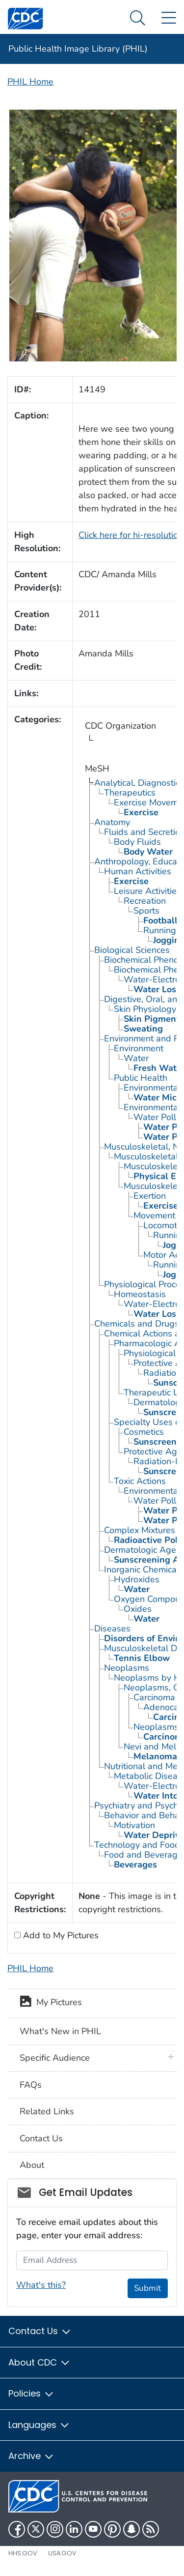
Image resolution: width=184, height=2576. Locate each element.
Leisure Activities (147, 891)
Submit (147, 2288)
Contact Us (41, 2138)
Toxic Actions (140, 1481)
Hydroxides (136, 1579)
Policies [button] (31, 2393)
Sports (146, 911)
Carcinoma (154, 1697)
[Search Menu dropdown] (137, 18)
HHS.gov (22, 2553)
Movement (154, 1215)
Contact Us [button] (40, 2331)
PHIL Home (30, 82)
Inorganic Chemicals (144, 1569)
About (32, 2165)
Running (159, 930)
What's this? (41, 2285)
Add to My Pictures (60, 1935)
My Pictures (51, 2003)
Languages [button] (39, 2425)
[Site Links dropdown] (168, 18)
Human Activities (137, 871)
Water (136, 1058)
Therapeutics (130, 793)
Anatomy (112, 822)
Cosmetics (144, 1432)
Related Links (47, 2111)
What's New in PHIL (60, 2031)
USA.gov (62, 2553)
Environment (138, 1048)
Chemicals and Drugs (136, 1324)
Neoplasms (126, 1668)
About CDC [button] (39, 2362)
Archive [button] (31, 2456)
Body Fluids (137, 842)
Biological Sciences (132, 950)
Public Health (140, 1078)
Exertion (149, 1196)
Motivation (134, 1825)
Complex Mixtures (139, 1530)
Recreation (145, 901)
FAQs (31, 2085)
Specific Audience (55, 2058)
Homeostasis (140, 1294)
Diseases (112, 1628)
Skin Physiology (145, 1009)
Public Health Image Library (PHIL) (78, 49)
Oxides (138, 1609)
